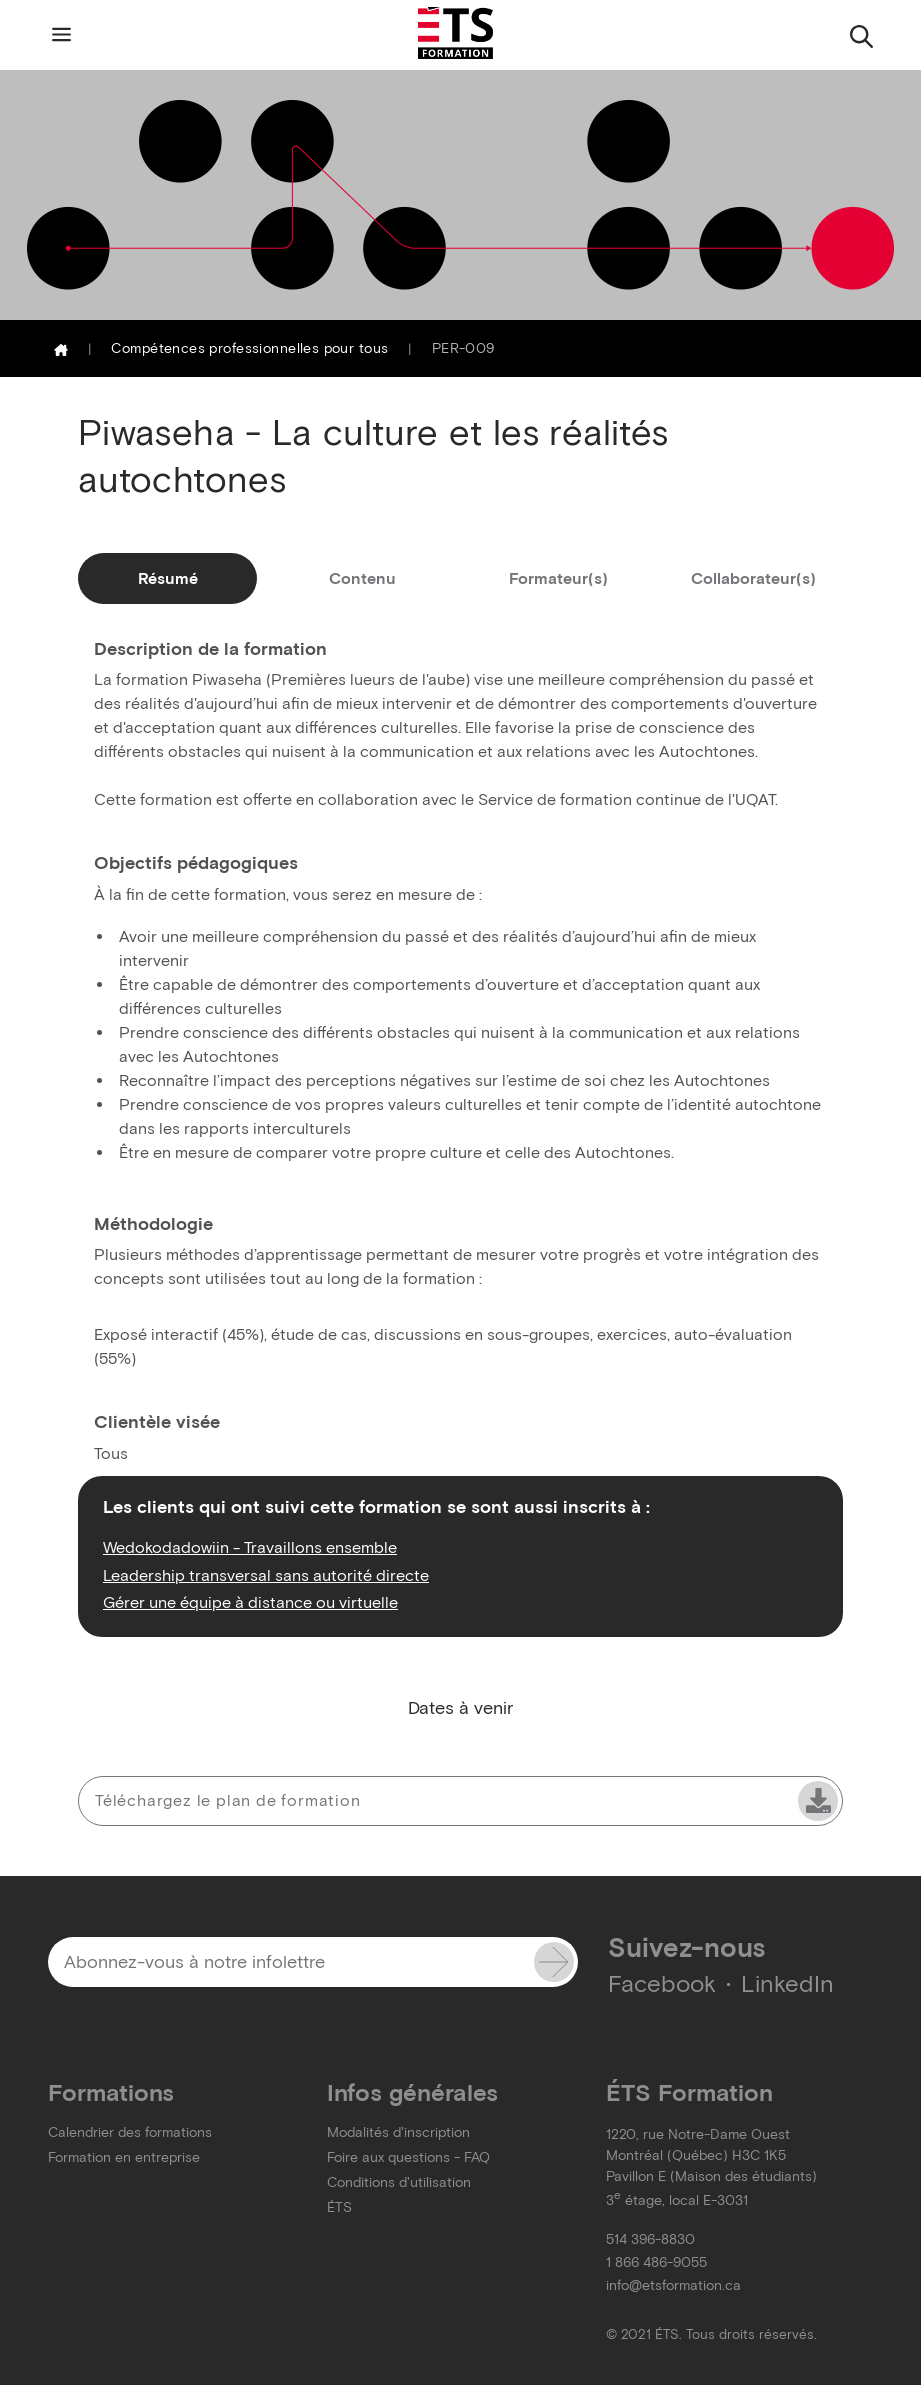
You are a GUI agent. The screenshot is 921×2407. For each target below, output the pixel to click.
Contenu (362, 578)
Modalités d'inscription (398, 2132)
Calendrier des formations (130, 2132)
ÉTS (339, 2207)
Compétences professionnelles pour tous (249, 348)
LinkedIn (787, 1983)
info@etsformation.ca (673, 2285)
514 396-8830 (650, 2239)
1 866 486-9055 (656, 2262)
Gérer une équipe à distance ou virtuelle (250, 1602)
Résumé (168, 578)
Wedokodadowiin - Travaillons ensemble (250, 1547)
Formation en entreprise (124, 2157)
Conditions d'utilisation (399, 2182)
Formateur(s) (558, 578)
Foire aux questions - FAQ (408, 2157)
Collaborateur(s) (753, 578)
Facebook (662, 1983)
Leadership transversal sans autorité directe (266, 1575)
